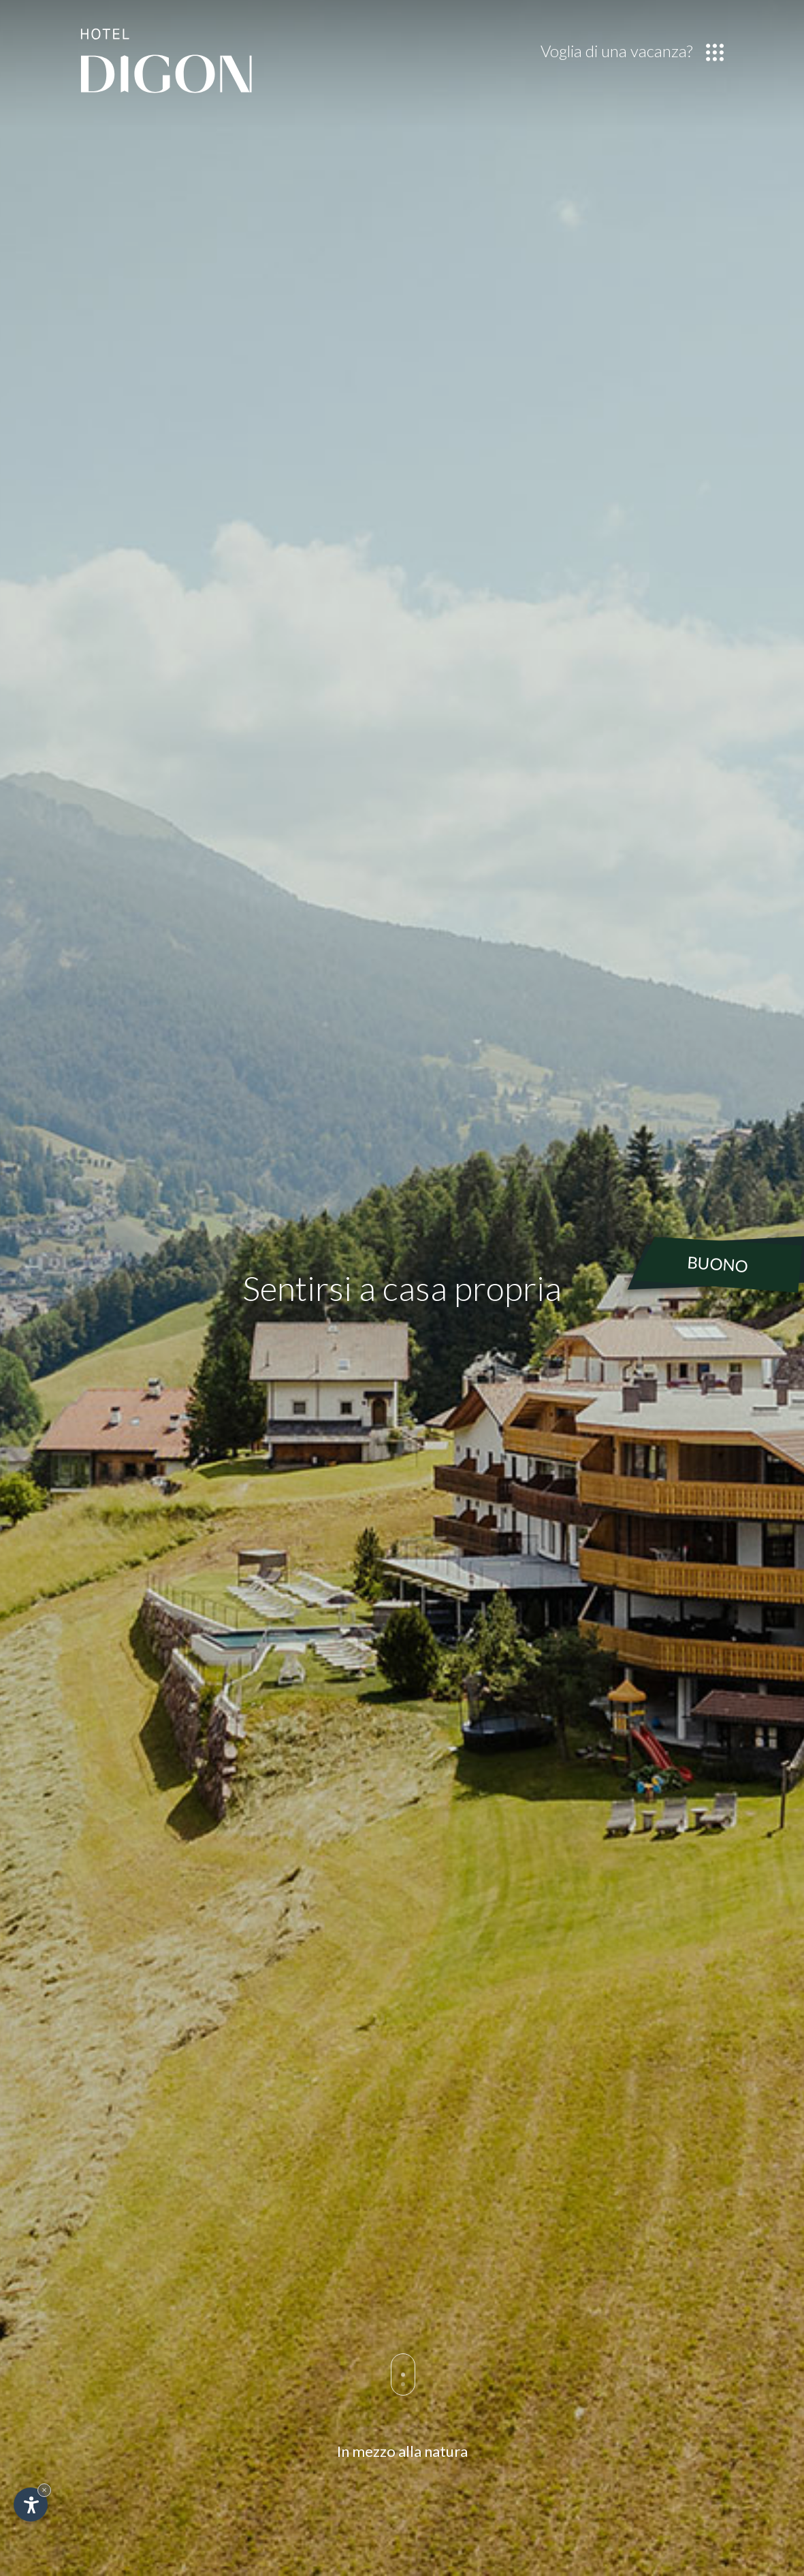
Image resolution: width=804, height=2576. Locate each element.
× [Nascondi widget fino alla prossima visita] (44, 2490)
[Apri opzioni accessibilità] (31, 2505)
